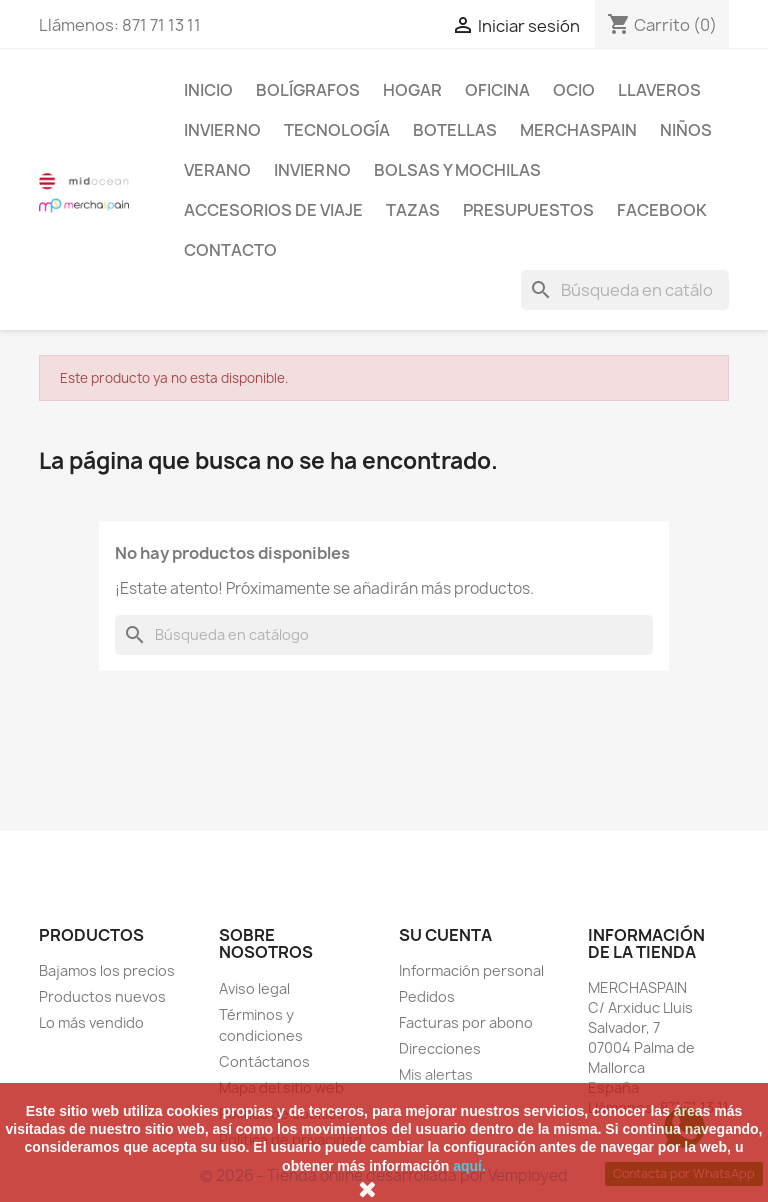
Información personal (471, 970)
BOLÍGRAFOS (308, 90)
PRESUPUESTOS (528, 210)
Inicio (208, 90)
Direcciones (440, 1048)
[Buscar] (625, 290)
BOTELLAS (455, 130)
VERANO (217, 170)
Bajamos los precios (107, 970)
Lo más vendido (91, 1022)
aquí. (469, 1166)
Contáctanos (264, 1061)
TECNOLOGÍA (337, 130)
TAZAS (413, 210)
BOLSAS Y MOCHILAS (457, 170)
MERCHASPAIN (578, 130)
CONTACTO (230, 250)
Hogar (412, 90)
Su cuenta (445, 935)
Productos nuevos (102, 996)
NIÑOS (686, 130)
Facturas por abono (466, 1022)
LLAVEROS (659, 90)
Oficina (497, 90)
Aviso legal (254, 988)
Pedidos (427, 996)
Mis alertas (436, 1074)
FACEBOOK (662, 210)
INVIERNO (222, 130)
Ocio (574, 90)
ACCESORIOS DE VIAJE (273, 210)
